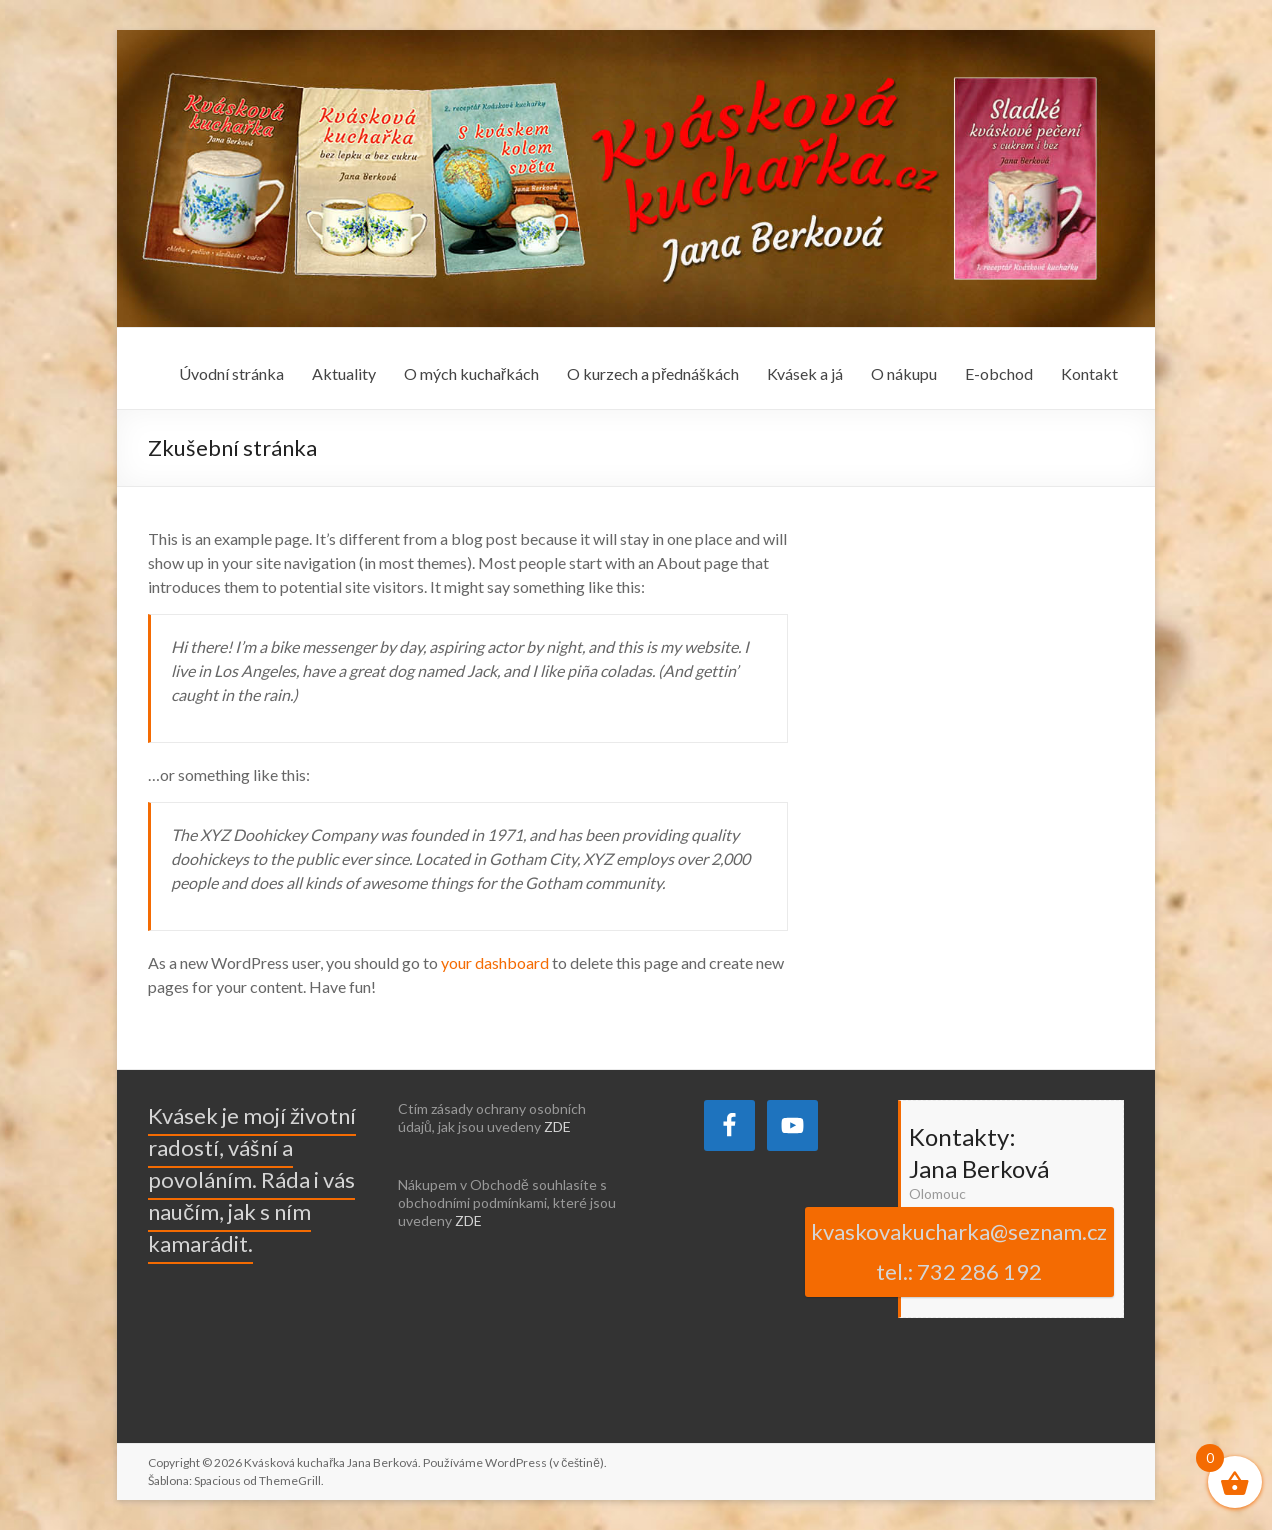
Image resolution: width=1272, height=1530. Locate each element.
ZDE (557, 1126)
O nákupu (904, 373)
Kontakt (1089, 373)
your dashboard (495, 962)
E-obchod (999, 373)
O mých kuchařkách (471, 373)
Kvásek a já (805, 373)
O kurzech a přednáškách (653, 373)
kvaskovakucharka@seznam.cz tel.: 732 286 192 (959, 1251)
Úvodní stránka (231, 373)
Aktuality (344, 373)
